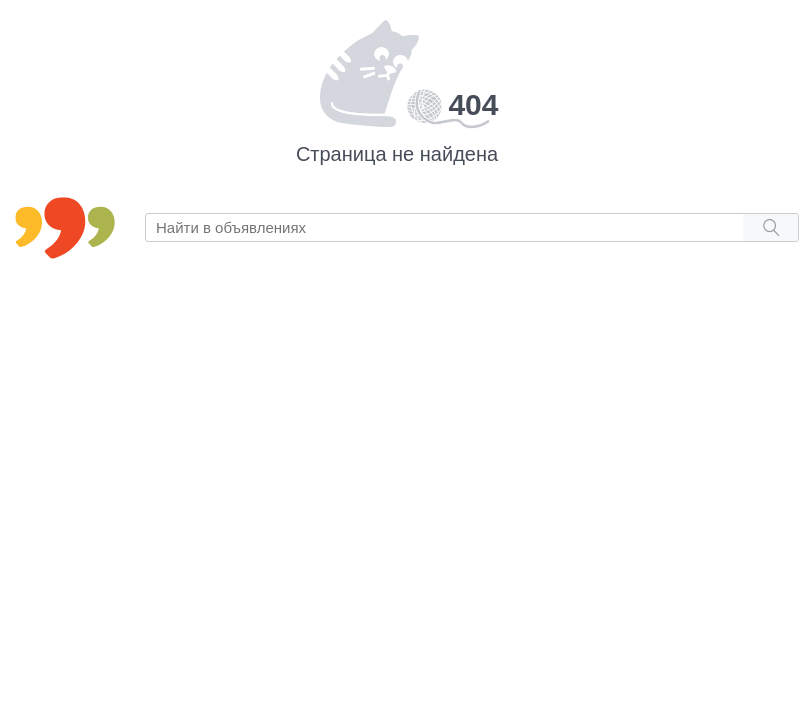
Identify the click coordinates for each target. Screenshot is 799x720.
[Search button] (770, 227)
